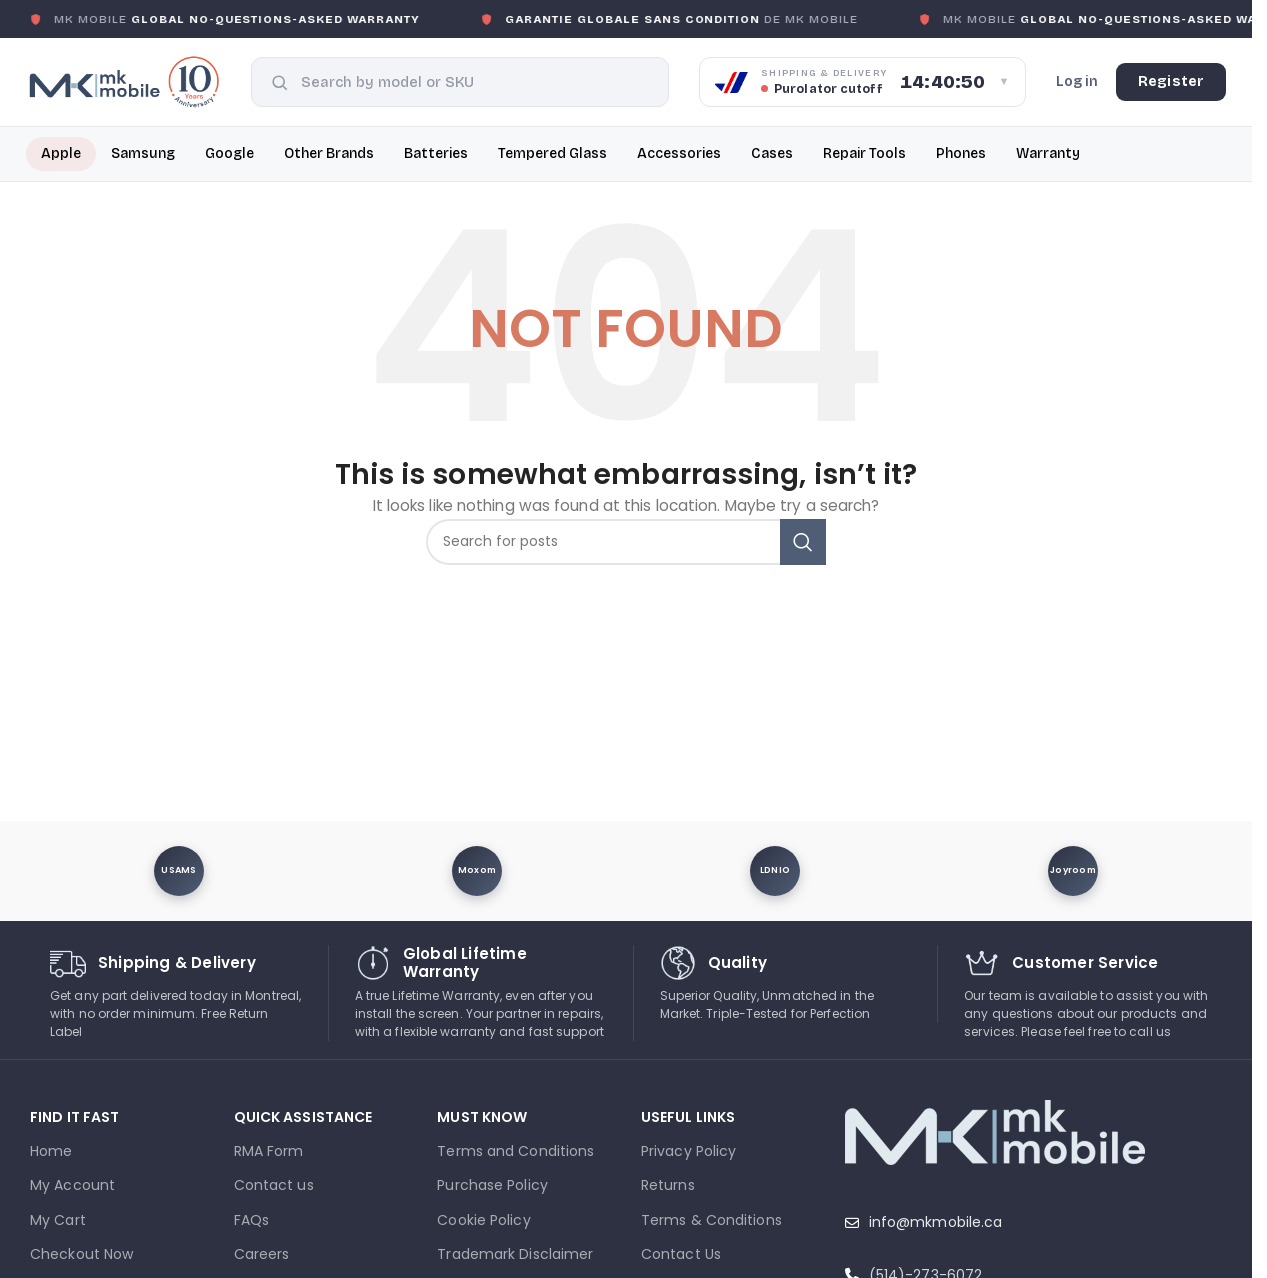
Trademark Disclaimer (515, 1254)
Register (1171, 81)
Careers (262, 1254)
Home (51, 1151)
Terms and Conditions (515, 1151)
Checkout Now (81, 1254)
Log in (1077, 81)
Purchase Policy (492, 1185)
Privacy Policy (688, 1151)
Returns (668, 1185)
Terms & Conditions (711, 1220)
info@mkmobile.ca (936, 1222)
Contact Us (681, 1254)
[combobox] (475, 82)
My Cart (58, 1220)
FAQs (251, 1220)
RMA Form (269, 1151)
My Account (72, 1185)
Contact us (274, 1185)
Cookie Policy (483, 1220)
